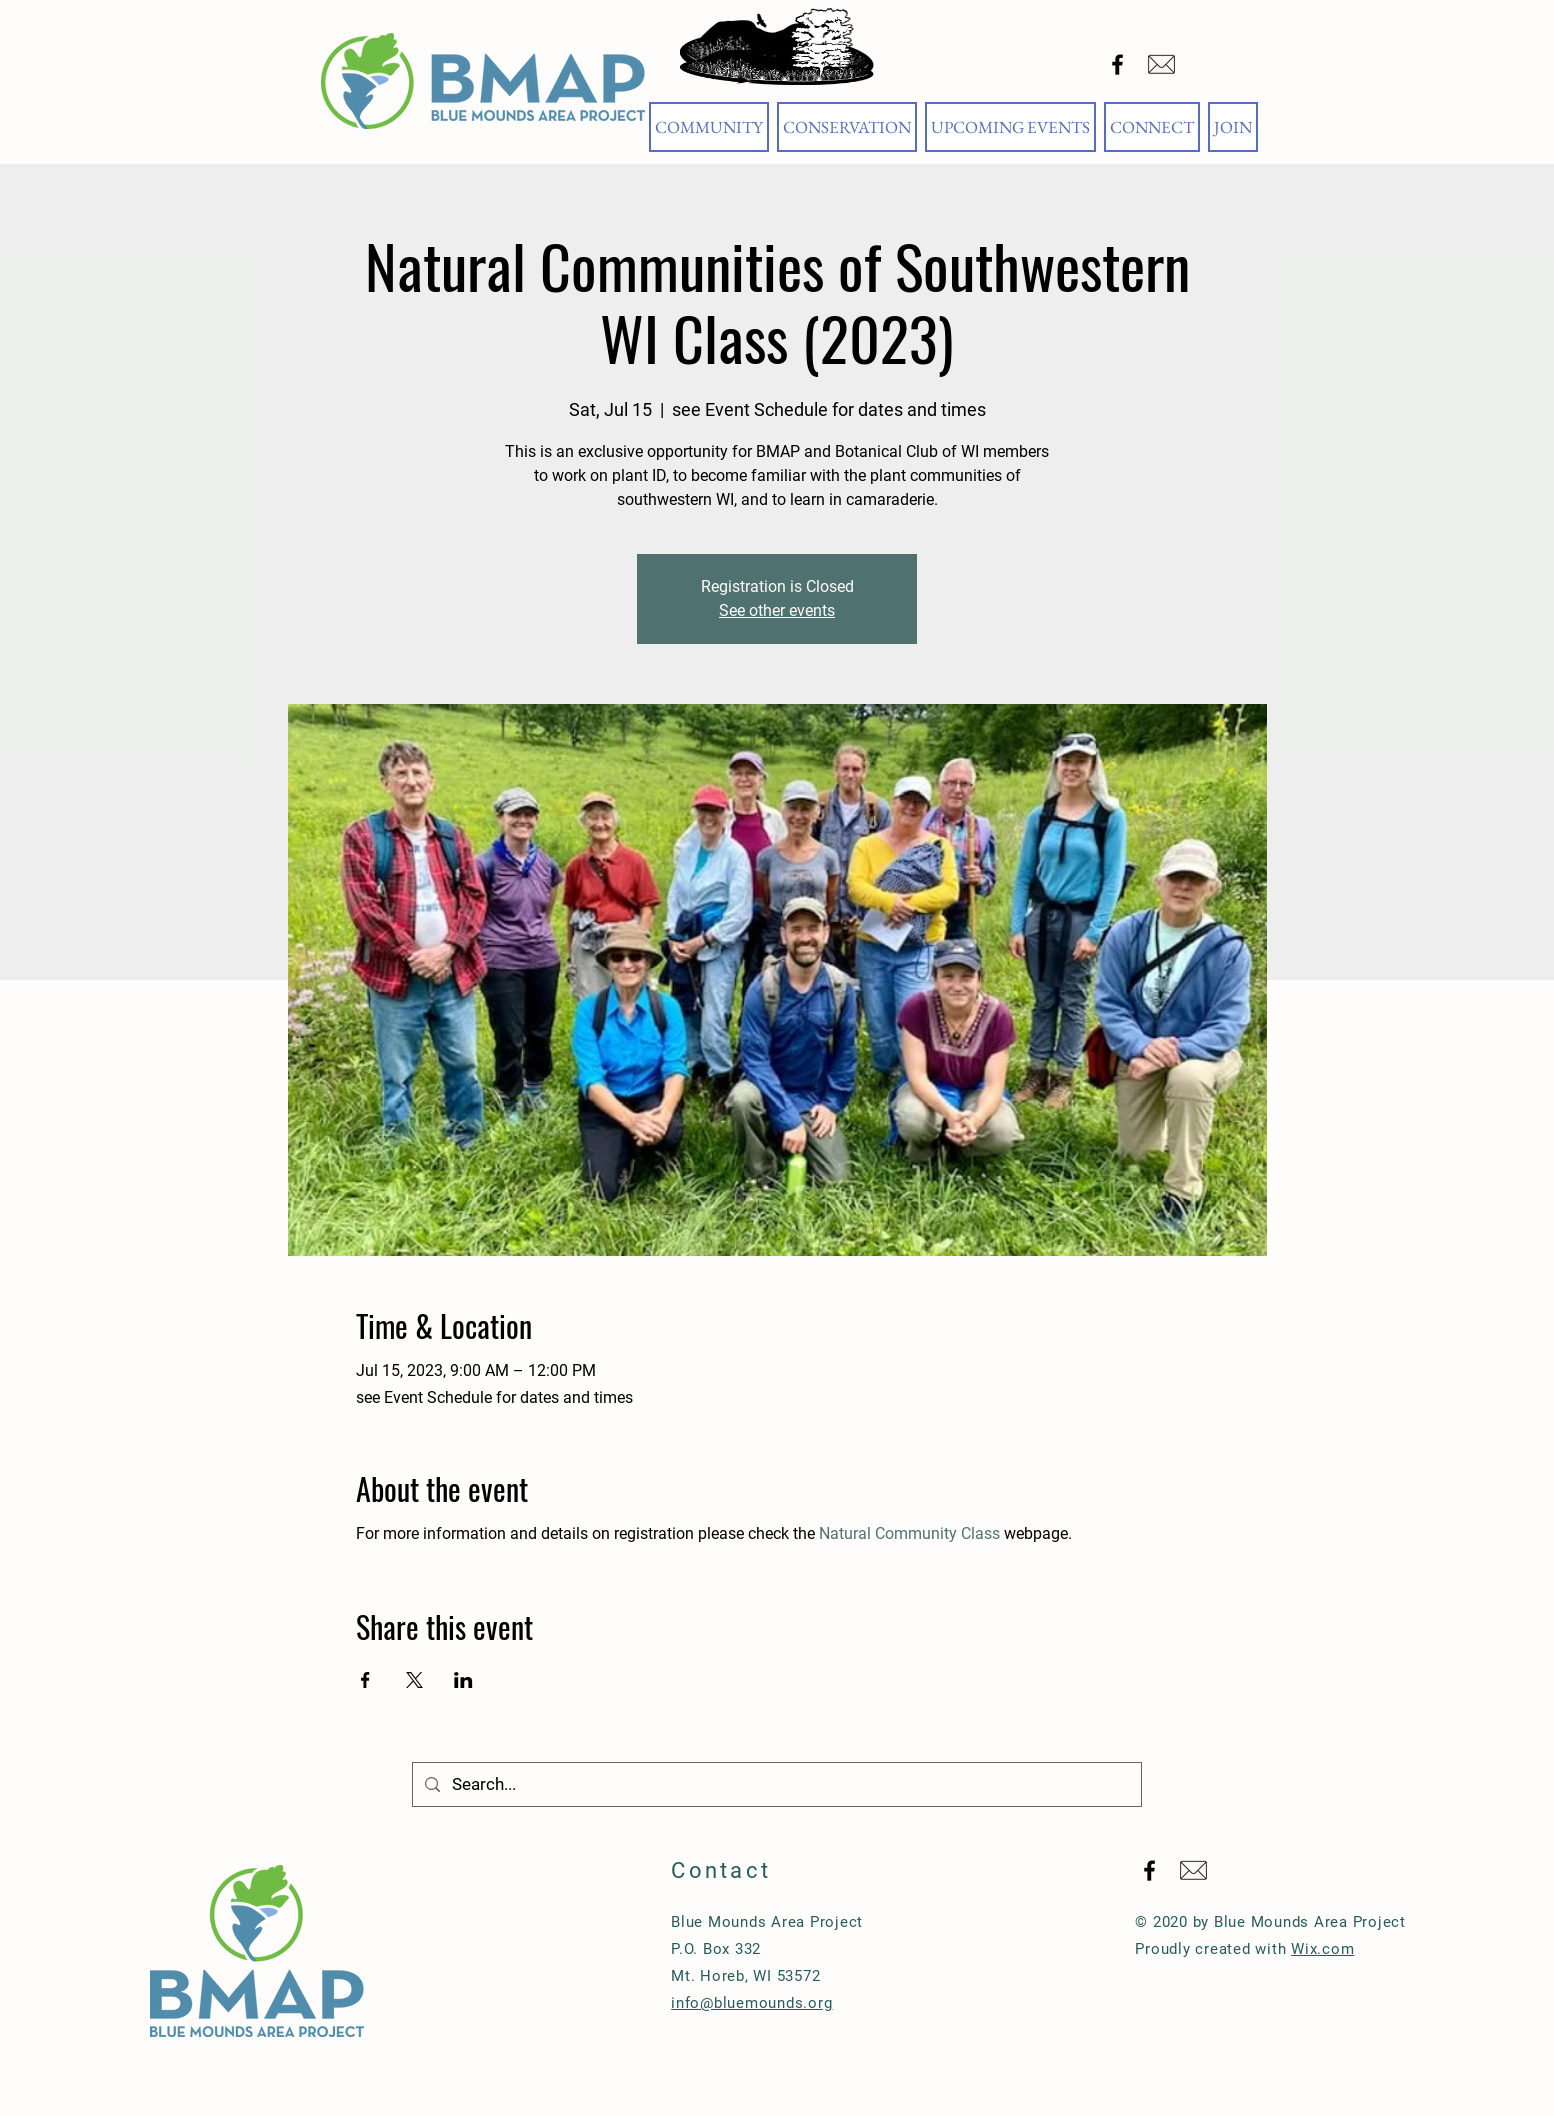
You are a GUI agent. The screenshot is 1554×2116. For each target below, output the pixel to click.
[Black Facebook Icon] (1117, 64)
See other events (777, 610)
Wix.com (1322, 1949)
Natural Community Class (909, 1533)
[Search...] (775, 1784)
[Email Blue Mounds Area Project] (1161, 64)
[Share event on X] (414, 1680)
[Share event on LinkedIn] (463, 1680)
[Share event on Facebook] (365, 1680)
